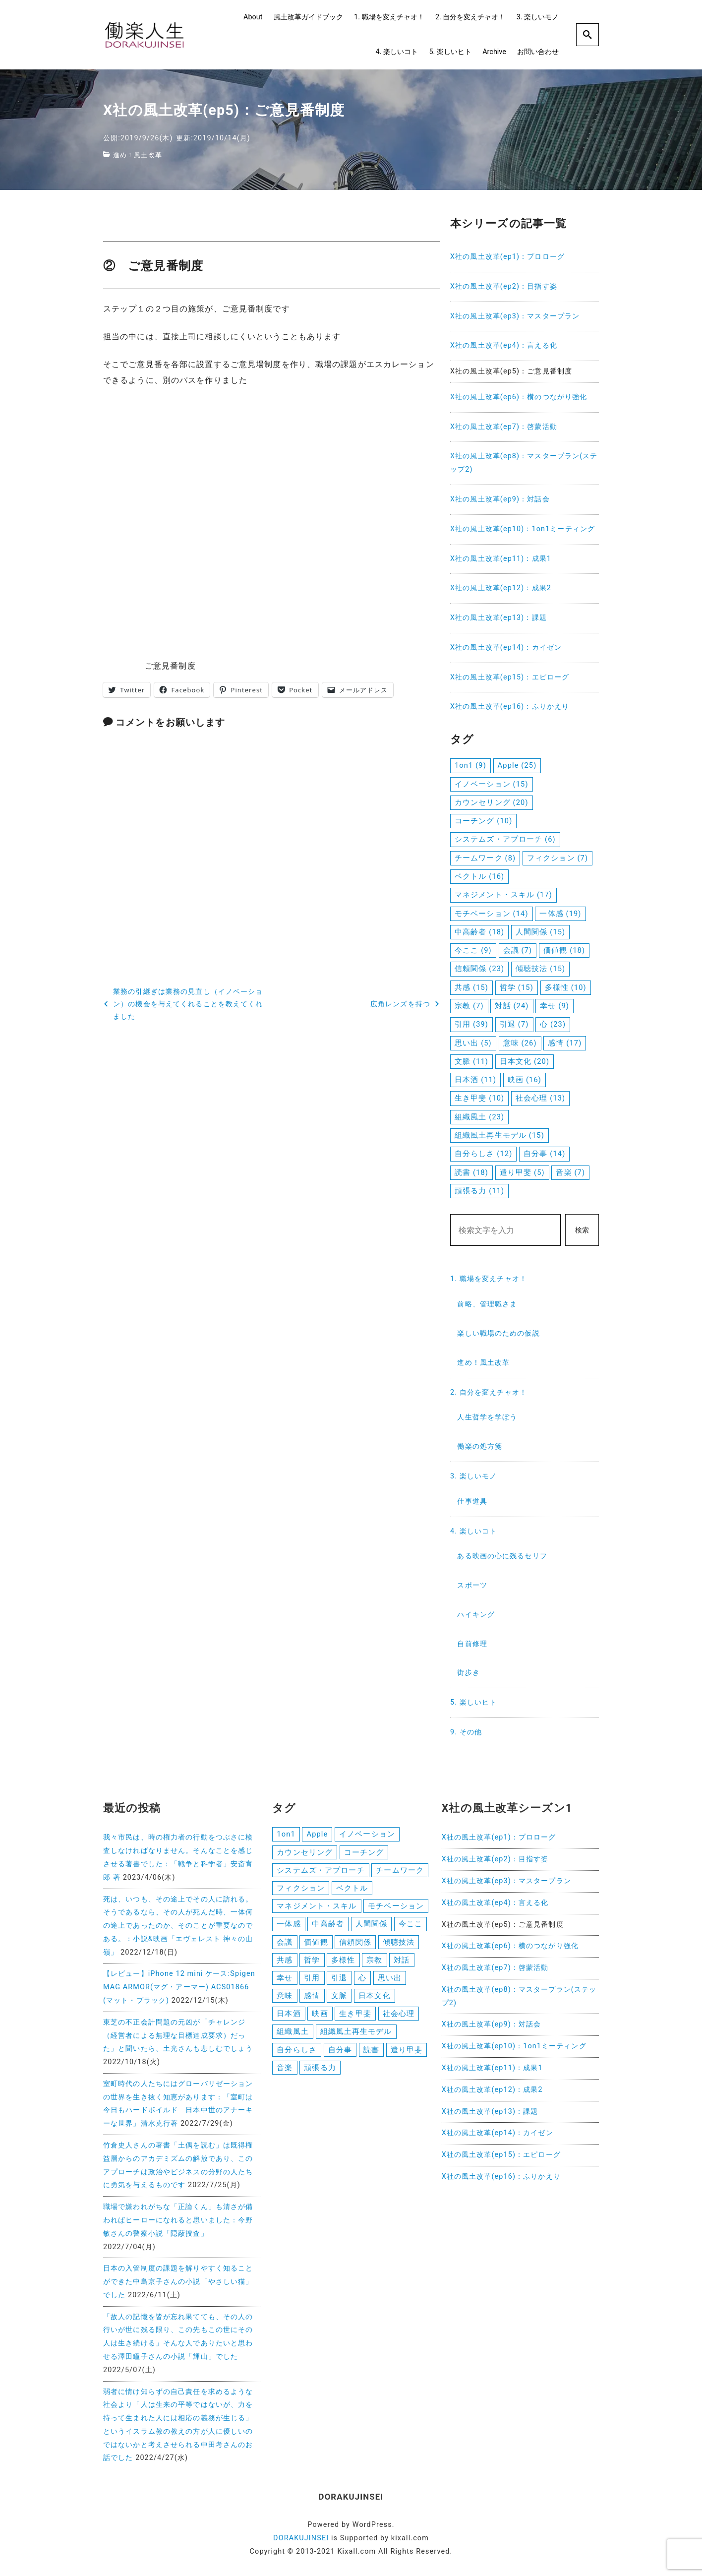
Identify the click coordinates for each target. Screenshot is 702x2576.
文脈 (339, 2000)
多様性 (343, 1963)
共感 (284, 1963)
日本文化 (374, 2000)
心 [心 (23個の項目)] (553, 1024)
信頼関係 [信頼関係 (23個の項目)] (479, 968)
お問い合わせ (538, 52)
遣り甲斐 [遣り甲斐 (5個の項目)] (522, 1172)
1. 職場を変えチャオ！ (389, 17)
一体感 (288, 1926)
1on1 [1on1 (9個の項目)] (470, 765)
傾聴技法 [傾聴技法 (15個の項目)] (540, 968)
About (252, 17)
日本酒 (288, 2019)
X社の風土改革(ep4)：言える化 (503, 345)
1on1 (286, 1834)
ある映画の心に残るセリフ (502, 1556)
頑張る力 (320, 2074)
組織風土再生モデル (356, 2037)
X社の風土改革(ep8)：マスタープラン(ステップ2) (523, 463)
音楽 (284, 2074)
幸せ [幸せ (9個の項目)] (554, 1005)
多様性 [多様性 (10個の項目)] (565, 987)
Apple (317, 1834)
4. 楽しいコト (397, 52)
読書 (371, 2056)
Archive (494, 52)
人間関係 (371, 1926)
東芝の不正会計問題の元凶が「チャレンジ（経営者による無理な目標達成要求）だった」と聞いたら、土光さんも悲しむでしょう (178, 2035)
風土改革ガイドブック (308, 17)
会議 (284, 1945)
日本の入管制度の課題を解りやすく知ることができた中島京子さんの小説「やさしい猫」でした (178, 2281)
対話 (402, 1963)
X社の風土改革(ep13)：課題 (498, 617)
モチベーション (396, 1908)
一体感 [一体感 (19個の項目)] (560, 913)
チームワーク (400, 1871)
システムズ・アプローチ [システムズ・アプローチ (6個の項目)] (505, 839)
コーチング (364, 1852)
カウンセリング (305, 1852)
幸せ (284, 1982)
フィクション (301, 1889)
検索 (582, 1230)
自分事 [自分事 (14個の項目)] (544, 1153)
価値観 (316, 1945)
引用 (312, 1982)
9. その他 (466, 1732)
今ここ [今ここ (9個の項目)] (473, 950)
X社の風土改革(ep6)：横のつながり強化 (518, 397)
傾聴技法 (398, 1945)
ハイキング (476, 1614)
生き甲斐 (355, 2019)
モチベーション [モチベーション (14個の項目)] (491, 913)
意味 (284, 2000)
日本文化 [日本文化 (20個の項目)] (524, 1061)
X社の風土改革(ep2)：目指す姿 (503, 286)
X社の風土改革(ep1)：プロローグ (507, 256)
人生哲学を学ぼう (487, 1417)
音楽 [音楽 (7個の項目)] (570, 1172)
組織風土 (292, 2037)
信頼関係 (355, 1945)
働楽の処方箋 (479, 1446)
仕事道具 (472, 1501)
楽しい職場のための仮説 (498, 1333)
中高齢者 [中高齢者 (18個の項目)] (479, 931)
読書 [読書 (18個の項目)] (471, 1172)
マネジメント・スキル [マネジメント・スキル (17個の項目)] (503, 894)
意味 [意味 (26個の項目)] (520, 1043)
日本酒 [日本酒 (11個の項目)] (475, 1079)
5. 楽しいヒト (450, 52)
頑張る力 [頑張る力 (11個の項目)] (479, 1190)
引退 (339, 1982)
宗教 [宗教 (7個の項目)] (469, 1005)
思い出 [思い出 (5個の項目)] (473, 1043)
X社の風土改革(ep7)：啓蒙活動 (503, 427)
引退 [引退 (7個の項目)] (514, 1024)
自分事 (340, 2056)
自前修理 (472, 1644)
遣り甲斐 (406, 2056)
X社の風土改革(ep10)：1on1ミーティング (522, 529)
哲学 (312, 1963)
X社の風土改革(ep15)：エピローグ (509, 677)
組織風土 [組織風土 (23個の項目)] (479, 1116)
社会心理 (398, 2019)
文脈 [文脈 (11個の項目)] (471, 1061)
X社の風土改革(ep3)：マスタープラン (515, 316)
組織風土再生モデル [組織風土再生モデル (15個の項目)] (499, 1135)
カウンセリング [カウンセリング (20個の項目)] (491, 802)
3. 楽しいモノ (538, 17)
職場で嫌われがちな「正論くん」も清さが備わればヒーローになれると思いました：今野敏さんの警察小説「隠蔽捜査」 (178, 2220)
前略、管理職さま (487, 1304)
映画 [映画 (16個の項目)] (524, 1079)
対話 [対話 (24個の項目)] (511, 1005)
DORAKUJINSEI (301, 2538)
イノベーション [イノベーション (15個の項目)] (491, 784)
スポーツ (472, 1585)
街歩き (468, 1672)
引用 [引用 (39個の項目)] (471, 1024)
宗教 (374, 1963)
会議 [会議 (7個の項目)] (517, 950)
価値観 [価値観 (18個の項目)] (564, 950)
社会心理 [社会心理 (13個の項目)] (540, 1098)
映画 (320, 2019)
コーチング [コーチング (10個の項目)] (483, 820)
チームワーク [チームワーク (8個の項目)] (485, 858)
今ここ (410, 1926)
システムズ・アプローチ (320, 1871)
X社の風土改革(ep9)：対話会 (500, 499)
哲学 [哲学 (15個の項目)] (516, 987)
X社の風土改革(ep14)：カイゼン (506, 647)
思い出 (390, 1982)
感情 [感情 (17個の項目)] (565, 1043)
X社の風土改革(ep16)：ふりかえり (509, 706)
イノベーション (367, 1834)
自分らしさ (297, 2056)
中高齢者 (328, 1926)
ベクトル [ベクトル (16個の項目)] (479, 876)
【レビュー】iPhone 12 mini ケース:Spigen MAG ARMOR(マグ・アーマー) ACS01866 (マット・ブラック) (179, 1987)
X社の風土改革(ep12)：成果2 (500, 588)
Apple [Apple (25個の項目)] (517, 765)
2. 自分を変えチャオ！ (470, 17)
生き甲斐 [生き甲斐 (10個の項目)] (479, 1098)
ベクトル (352, 1889)
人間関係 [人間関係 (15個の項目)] (540, 931)
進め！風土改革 (139, 155)
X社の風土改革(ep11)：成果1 (500, 558)
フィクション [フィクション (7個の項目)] (557, 858)
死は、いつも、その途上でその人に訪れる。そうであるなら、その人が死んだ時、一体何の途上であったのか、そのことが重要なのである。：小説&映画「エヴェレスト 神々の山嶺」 (178, 1926)
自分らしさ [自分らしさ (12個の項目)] (483, 1153)
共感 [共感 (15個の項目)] (471, 987)
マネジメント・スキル (316, 1908)
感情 (312, 2000)
